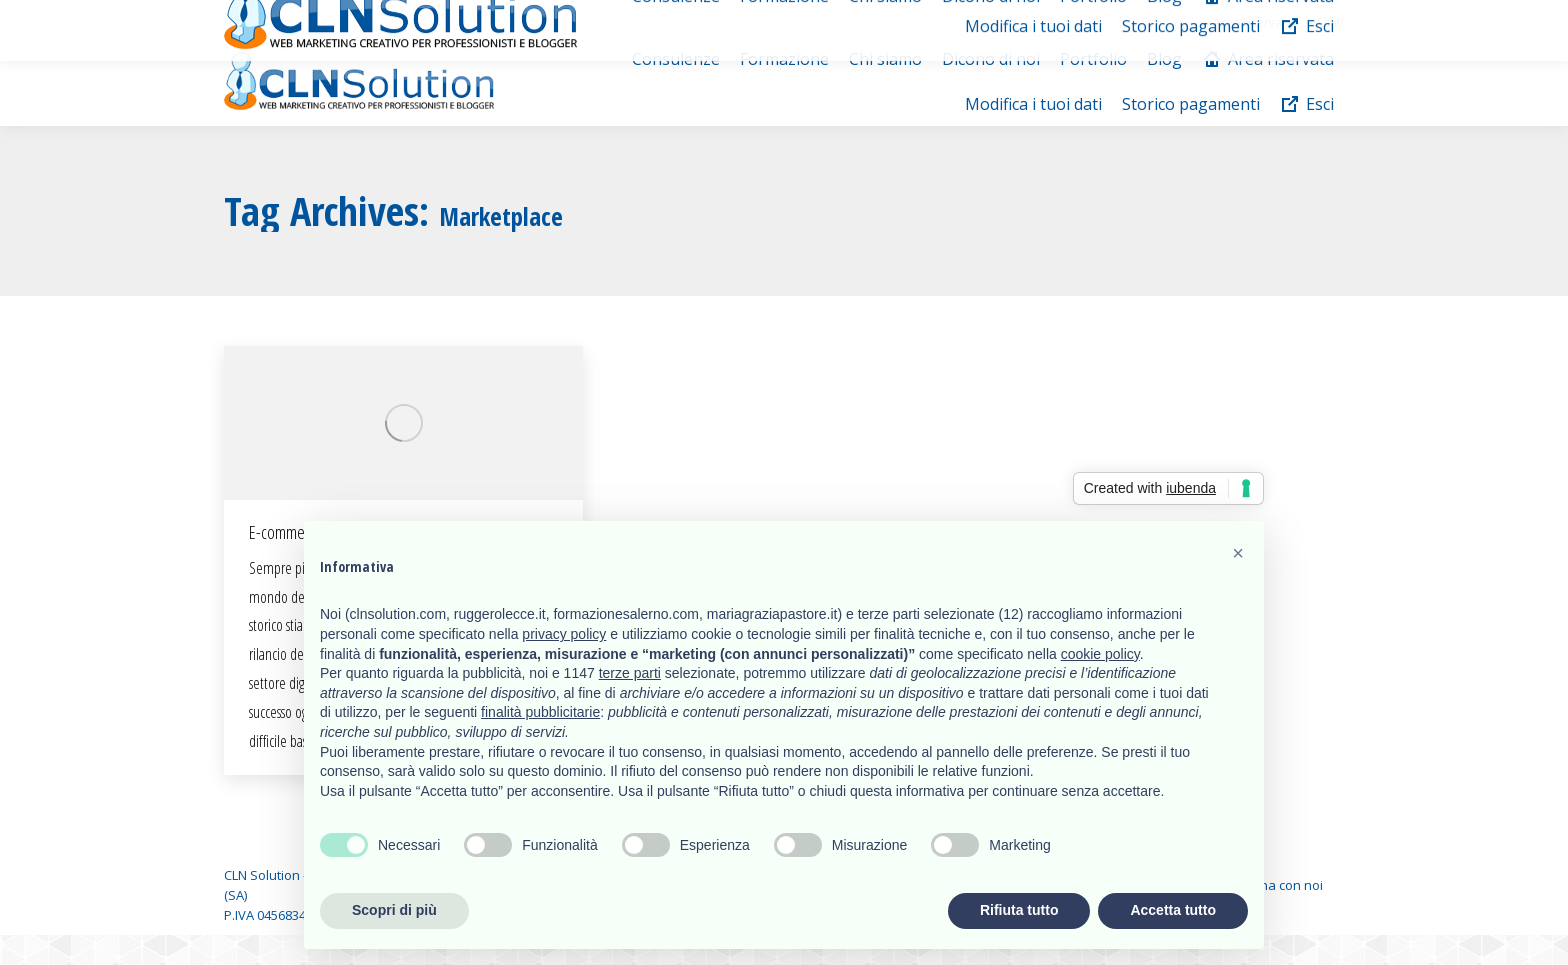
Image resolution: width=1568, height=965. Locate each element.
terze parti (630, 673)
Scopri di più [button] (394, 910)
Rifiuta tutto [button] (1019, 910)
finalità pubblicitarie (540, 712)
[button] (1238, 553)
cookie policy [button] (1100, 654)
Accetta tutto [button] (1173, 910)
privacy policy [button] (564, 634)
